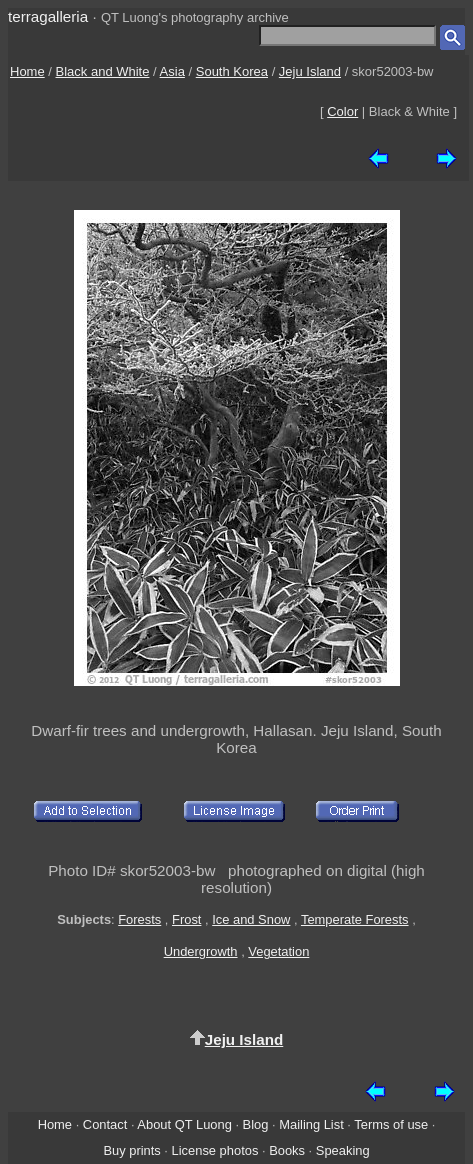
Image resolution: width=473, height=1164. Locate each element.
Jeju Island (310, 71)
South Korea (232, 71)
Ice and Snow (251, 919)
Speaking (343, 1150)
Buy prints (131, 1150)
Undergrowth (201, 951)
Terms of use (391, 1124)
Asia (172, 71)
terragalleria (48, 16)
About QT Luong (184, 1124)
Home (27, 71)
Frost (186, 919)
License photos (215, 1150)
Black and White (103, 71)
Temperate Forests (355, 919)
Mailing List (311, 1124)
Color (342, 111)
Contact (105, 1124)
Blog (256, 1124)
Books (287, 1150)
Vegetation (278, 951)
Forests (139, 919)
